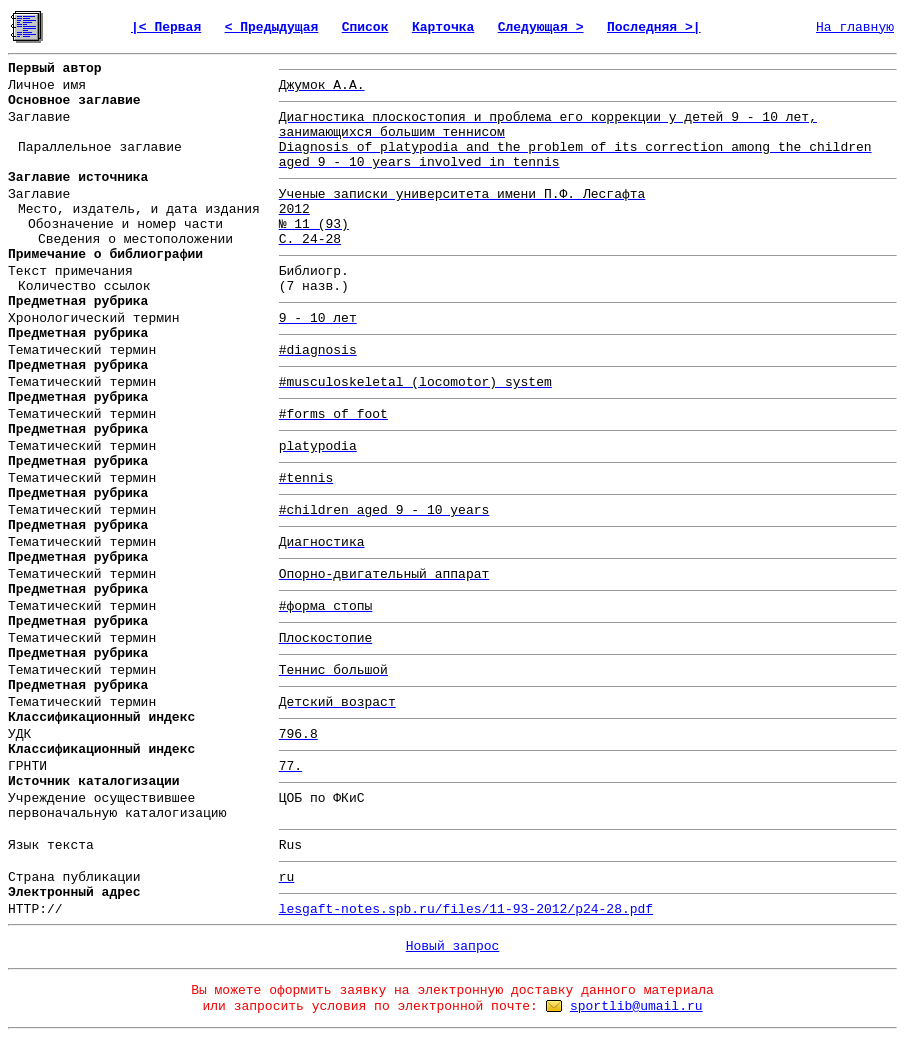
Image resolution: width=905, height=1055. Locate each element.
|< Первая (166, 27)
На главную (855, 27)
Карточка (443, 27)
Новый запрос (453, 946)
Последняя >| (654, 27)
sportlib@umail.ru (636, 1006)
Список (365, 27)
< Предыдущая (272, 27)
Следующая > (541, 27)
